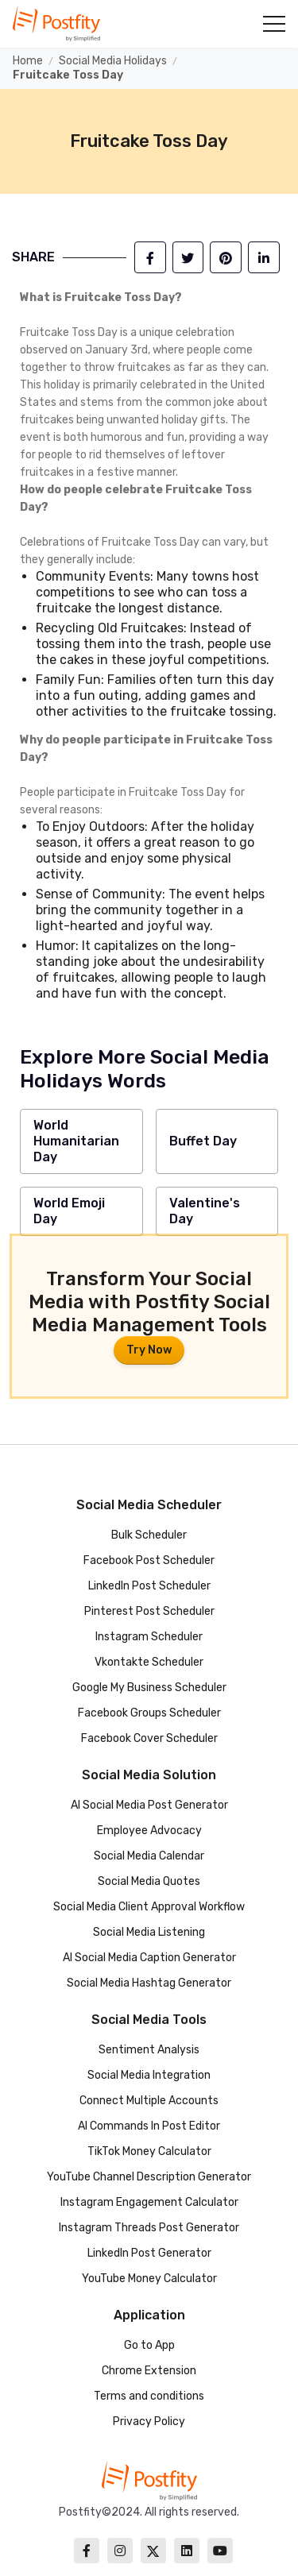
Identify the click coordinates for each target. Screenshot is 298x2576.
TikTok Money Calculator (149, 2151)
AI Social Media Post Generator (149, 1805)
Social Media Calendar (149, 1856)
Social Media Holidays (113, 61)
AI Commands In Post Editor (149, 2126)
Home (28, 61)
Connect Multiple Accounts (149, 2100)
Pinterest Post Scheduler (149, 1611)
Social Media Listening (149, 1932)
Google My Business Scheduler (149, 1687)
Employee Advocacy (149, 1830)
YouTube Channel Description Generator (149, 2177)
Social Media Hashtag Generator (149, 1983)
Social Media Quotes (149, 1881)
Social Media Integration (149, 2075)
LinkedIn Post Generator (149, 2253)
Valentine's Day (204, 1210)
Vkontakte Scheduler (149, 1662)
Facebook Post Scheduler (149, 1560)
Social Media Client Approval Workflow (149, 1907)
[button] (272, 24)
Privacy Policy (149, 2421)
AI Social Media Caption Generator (149, 1957)
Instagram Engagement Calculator (149, 2202)
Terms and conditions (149, 2396)
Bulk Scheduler (149, 1535)
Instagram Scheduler (149, 1636)
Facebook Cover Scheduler (149, 1738)
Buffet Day (203, 1141)
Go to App (149, 2345)
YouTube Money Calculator (149, 2278)
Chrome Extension (149, 2370)
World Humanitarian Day (76, 1141)
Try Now (149, 1350)
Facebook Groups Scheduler (149, 1713)
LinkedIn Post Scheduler (149, 1586)
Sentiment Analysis (149, 2050)
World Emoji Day (69, 1210)
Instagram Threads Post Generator (149, 2227)
